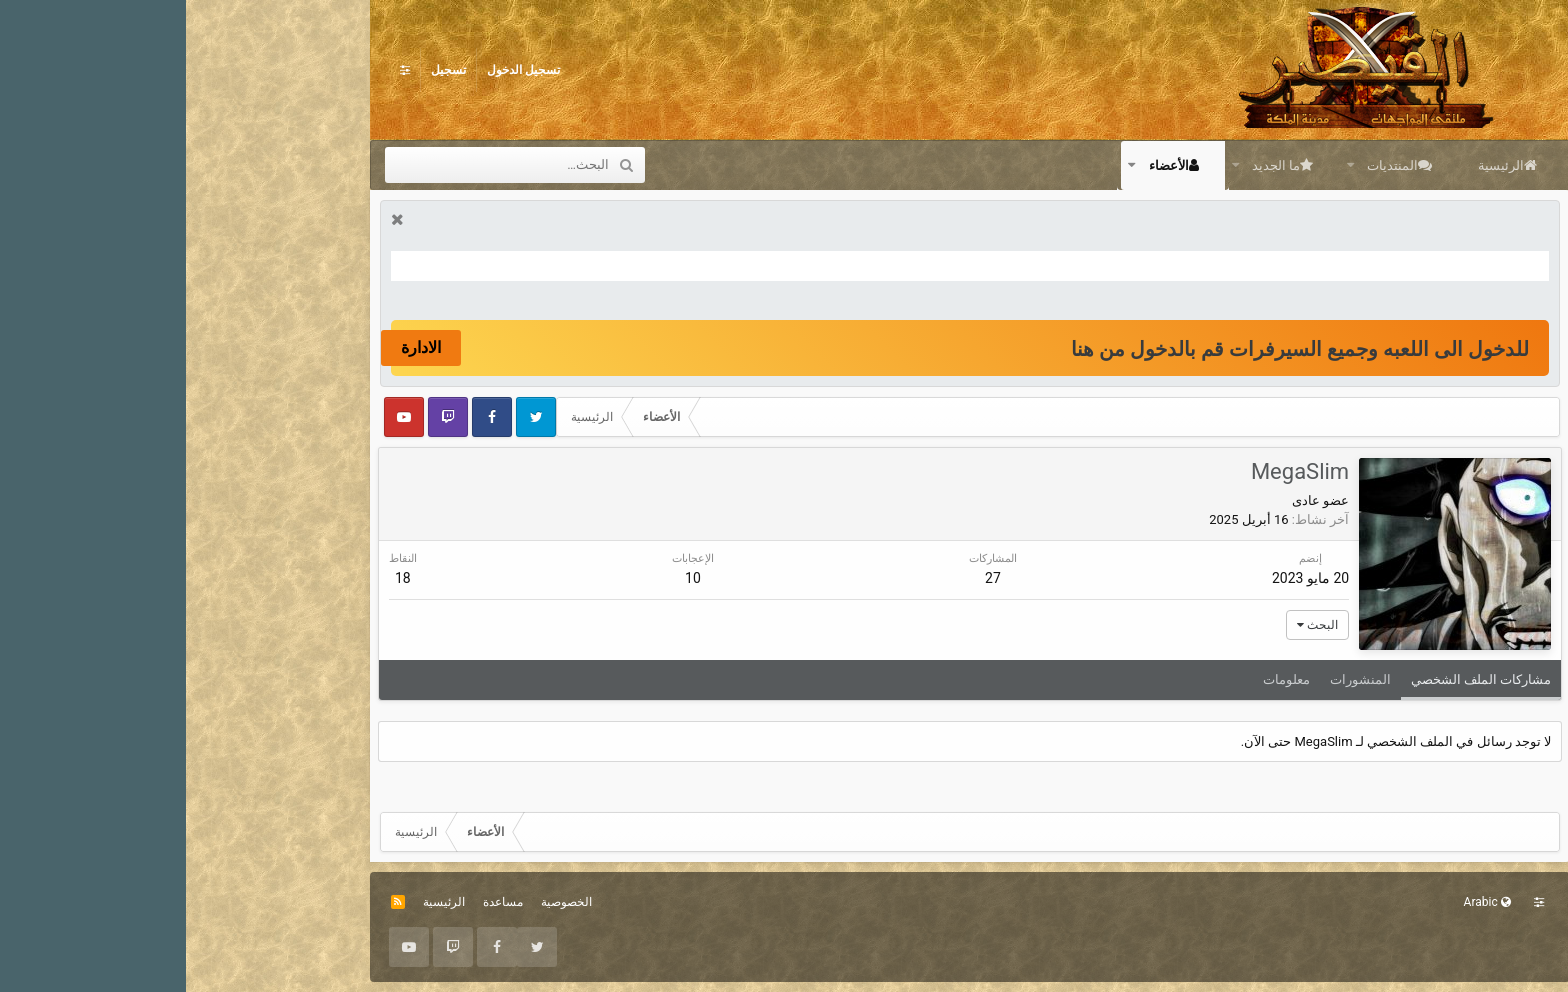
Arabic (1301, 902)
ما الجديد (1090, 165)
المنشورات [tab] (1172, 679)
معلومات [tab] (1098, 679)
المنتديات (1206, 165)
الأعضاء (983, 165)
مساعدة (317, 902)
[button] (1163, 165)
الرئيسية (1315, 165)
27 (806, 578)
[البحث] (327, 165)
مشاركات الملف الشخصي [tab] (1293, 679)
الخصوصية (380, 902)
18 (219, 578)
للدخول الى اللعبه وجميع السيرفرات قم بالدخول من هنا (1114, 349)
